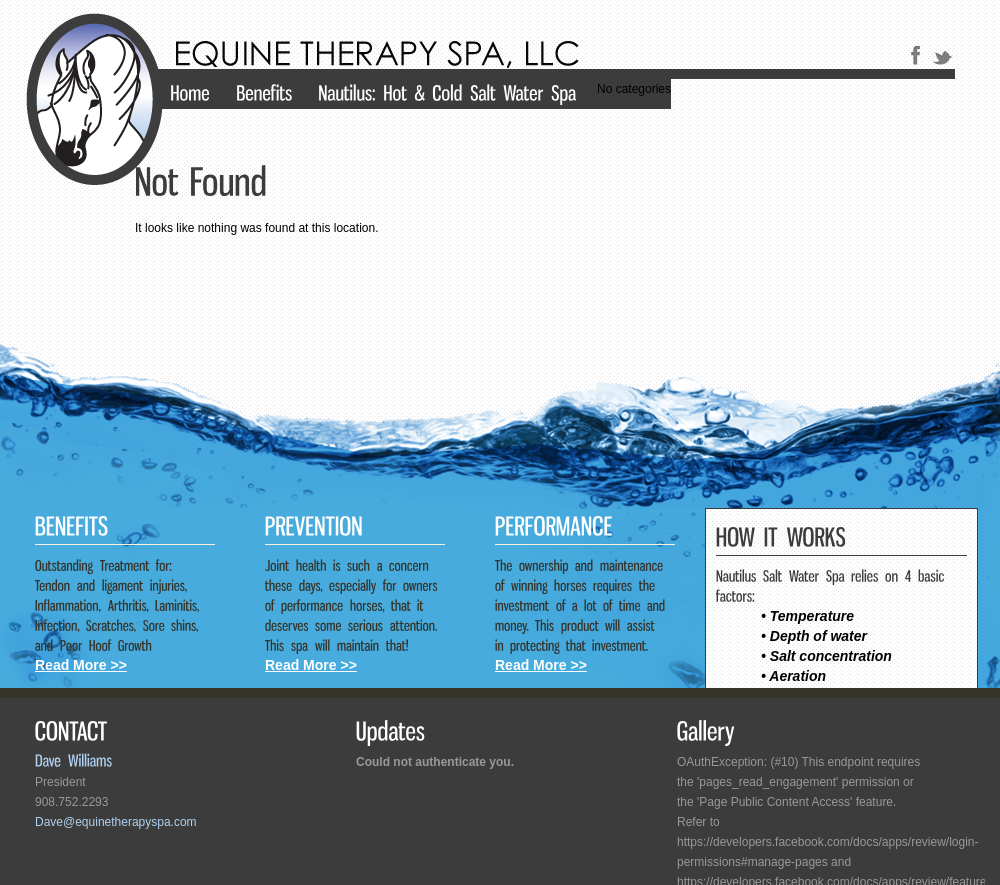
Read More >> (81, 665)
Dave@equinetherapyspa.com (116, 822)
